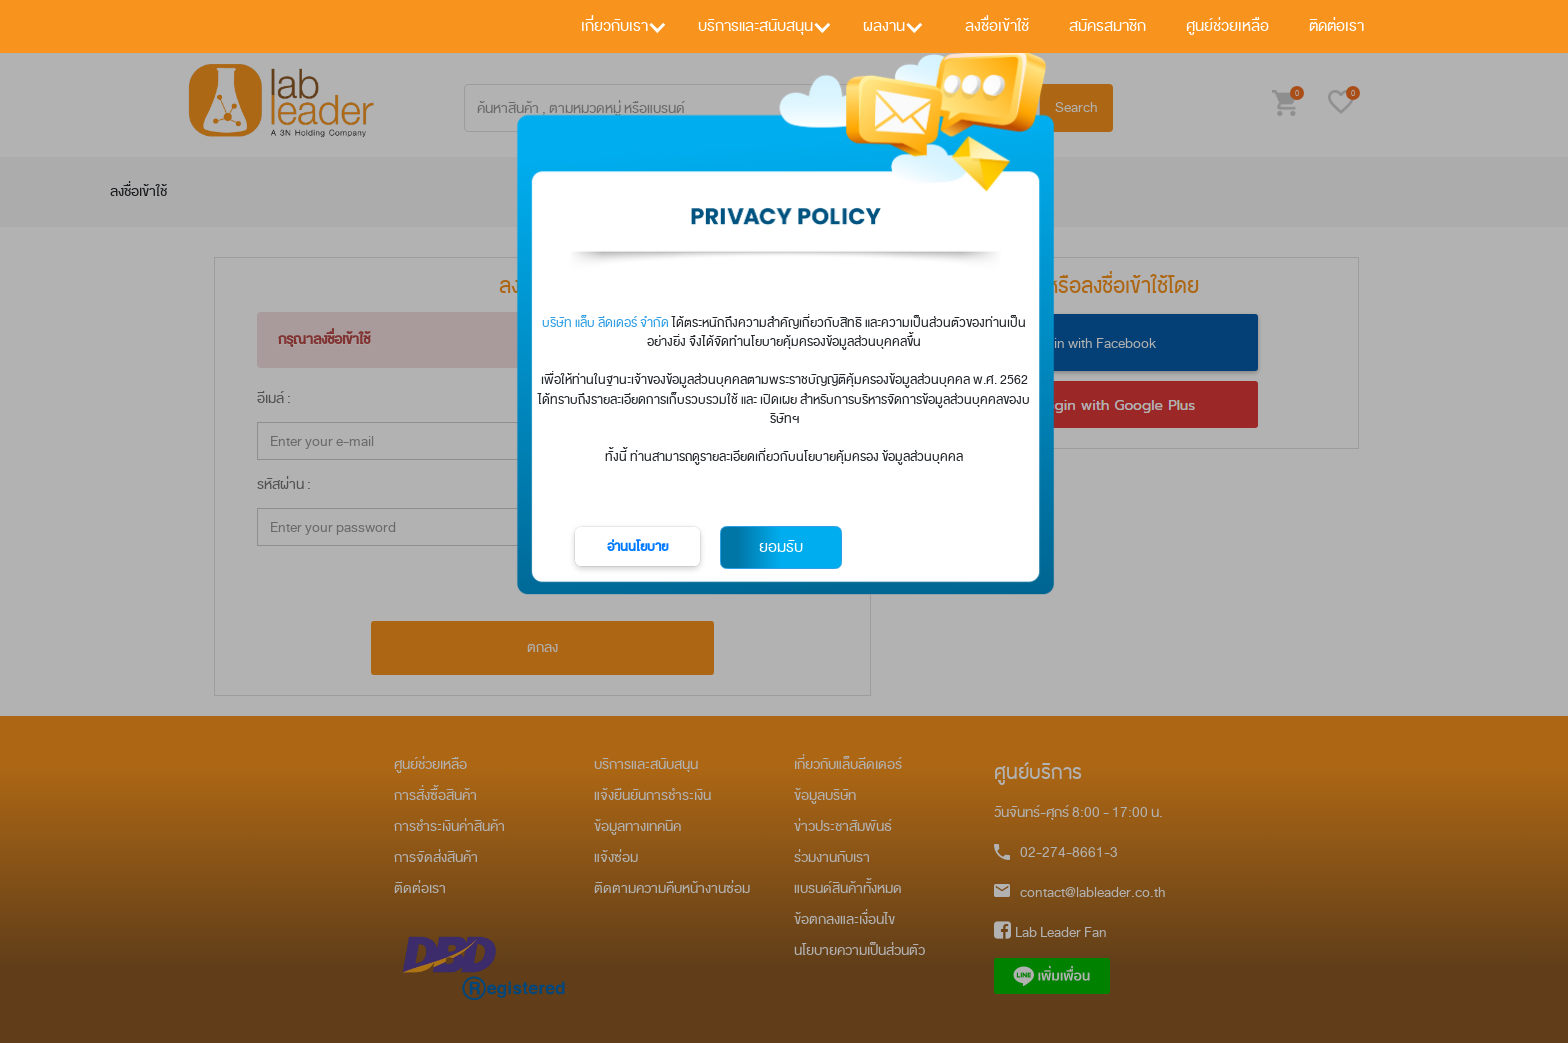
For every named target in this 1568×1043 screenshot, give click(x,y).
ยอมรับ (781, 547)
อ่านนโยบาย (637, 546)
